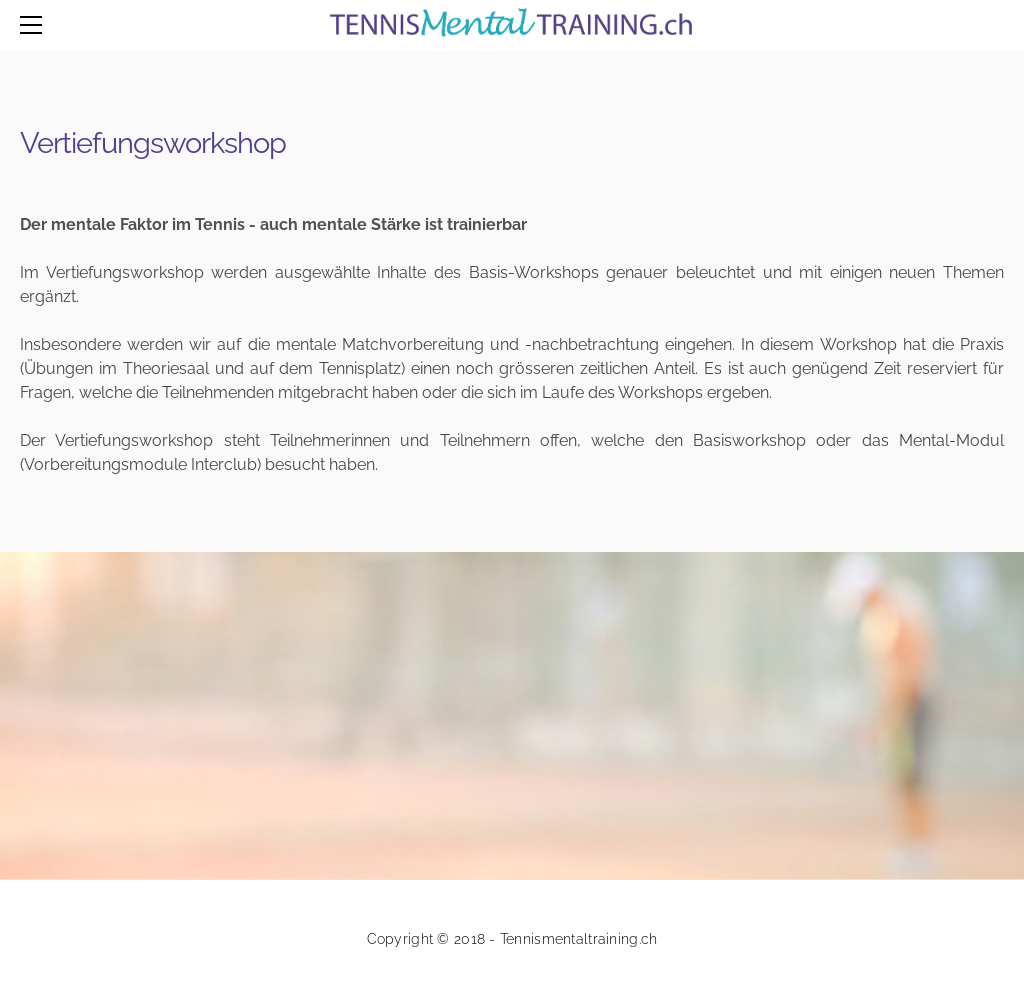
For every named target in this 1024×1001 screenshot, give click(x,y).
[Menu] (35, 25)
